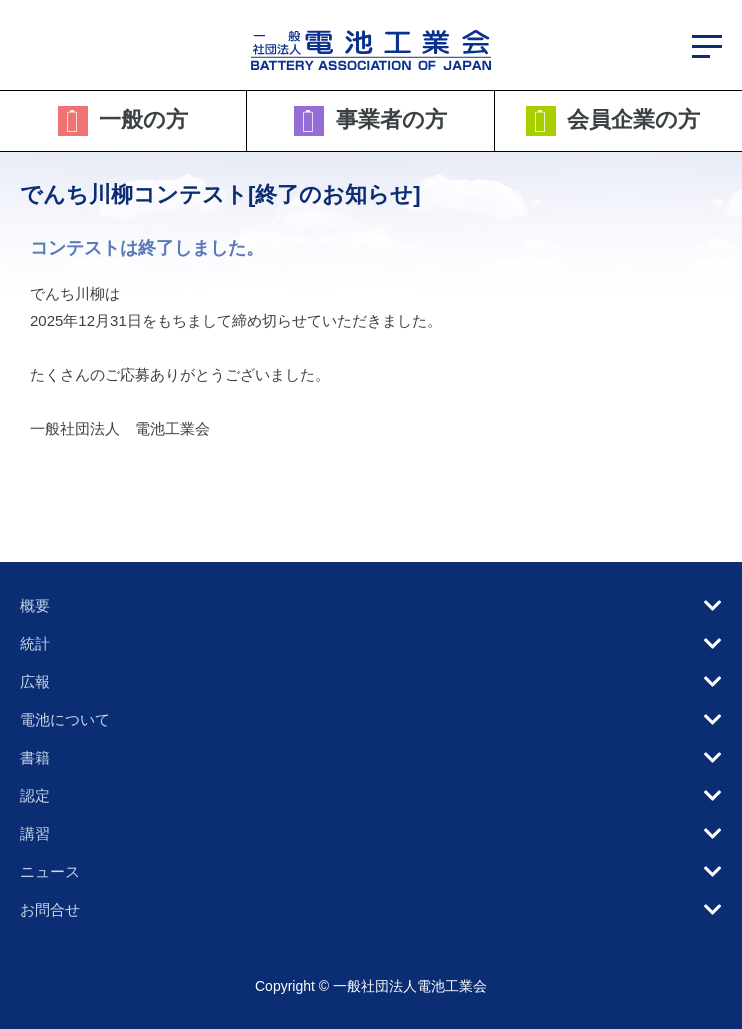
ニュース (50, 871)
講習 (35, 833)
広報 (35, 681)
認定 (35, 795)
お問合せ (50, 909)
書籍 (35, 757)
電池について (65, 719)
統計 (35, 643)
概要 (35, 605)
